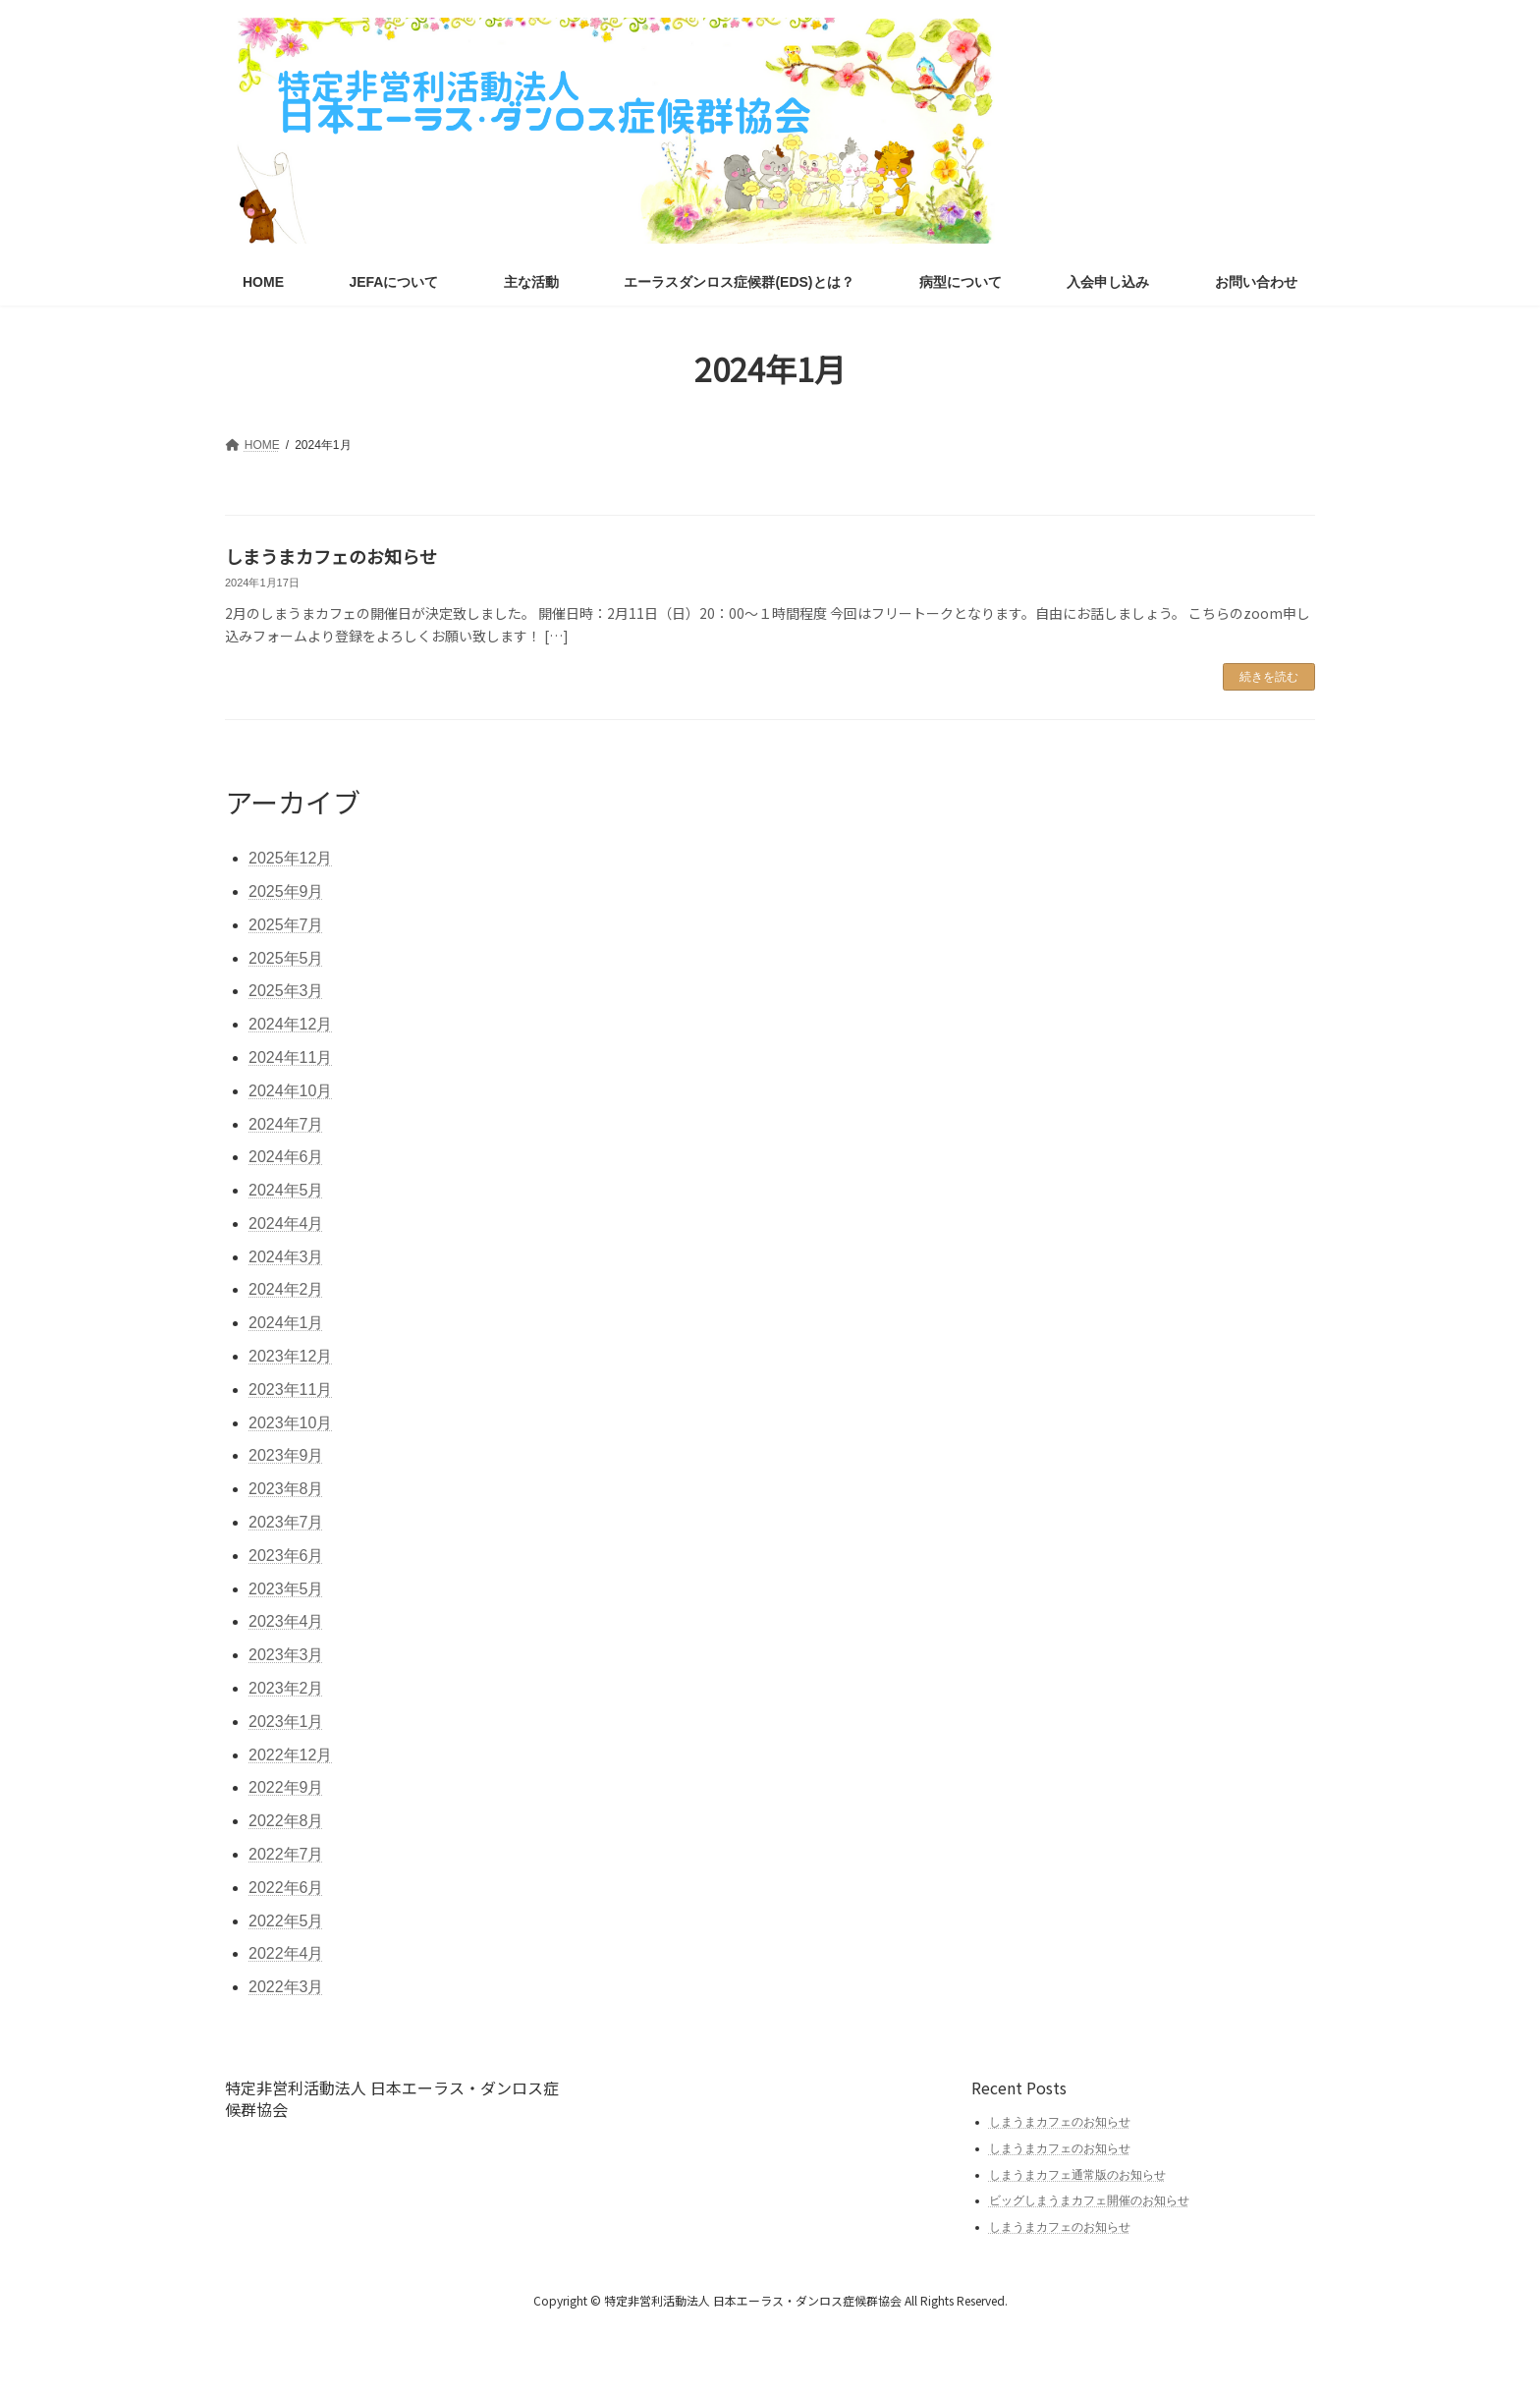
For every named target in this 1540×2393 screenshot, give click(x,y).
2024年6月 (286, 1156)
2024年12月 (290, 1024)
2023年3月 (286, 1654)
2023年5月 (286, 1589)
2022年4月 (286, 1953)
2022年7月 (286, 1854)
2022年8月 (286, 1820)
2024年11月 (290, 1057)
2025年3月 (286, 990)
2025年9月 (286, 891)
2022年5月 (286, 1921)
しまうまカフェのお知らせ (331, 556)
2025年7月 (286, 925)
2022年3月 (286, 1986)
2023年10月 (290, 1423)
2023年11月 (290, 1389)
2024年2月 (286, 1289)
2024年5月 (286, 1190)
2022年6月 (286, 1887)
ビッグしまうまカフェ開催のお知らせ (1089, 2200)
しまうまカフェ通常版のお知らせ (1077, 2175)
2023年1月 (286, 1721)
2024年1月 (286, 1322)
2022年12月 (290, 1755)
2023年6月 (286, 1555)
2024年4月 (286, 1223)
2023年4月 (286, 1621)
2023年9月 (286, 1455)
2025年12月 (290, 858)
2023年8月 (286, 1488)
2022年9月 (286, 1787)
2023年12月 (290, 1356)
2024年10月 (290, 1091)
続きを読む (1268, 677)
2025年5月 (286, 958)
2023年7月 (286, 1522)
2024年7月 (286, 1124)
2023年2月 (286, 1688)
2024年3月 (286, 1257)
